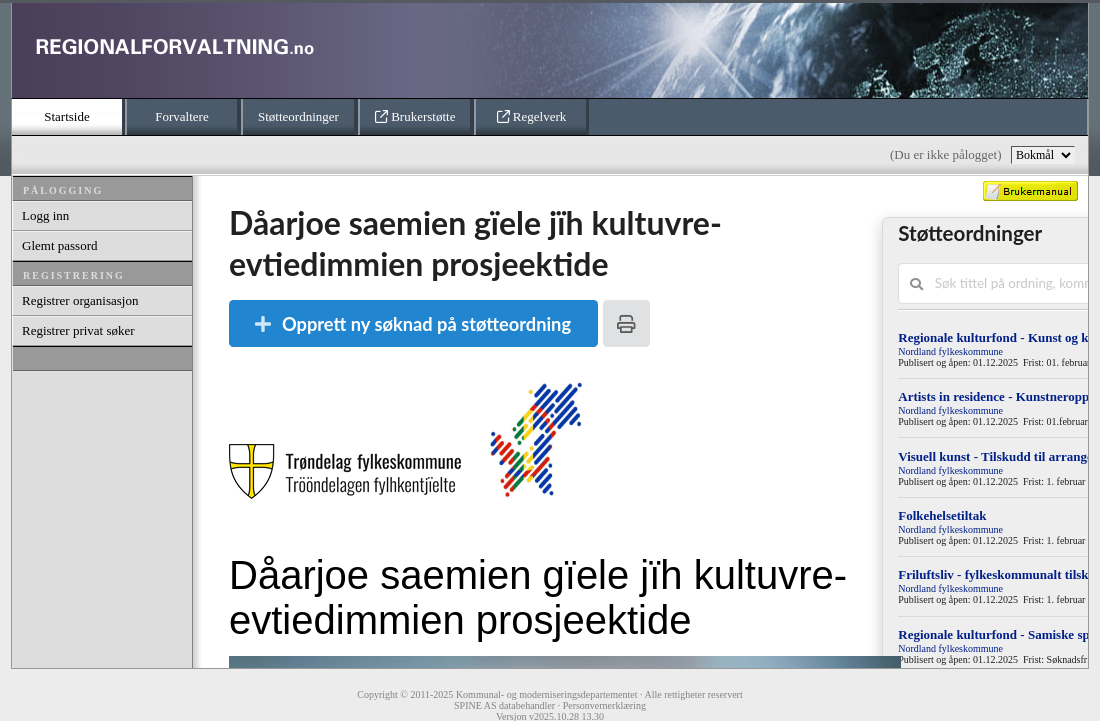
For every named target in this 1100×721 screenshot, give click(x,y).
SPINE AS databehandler (504, 705)
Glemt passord (59, 245)
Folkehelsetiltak (942, 515)
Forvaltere (181, 116)
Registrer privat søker (78, 330)
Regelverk (532, 116)
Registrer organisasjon (80, 300)
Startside (67, 116)
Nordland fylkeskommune (950, 351)
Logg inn (45, 215)
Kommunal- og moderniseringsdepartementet (547, 694)
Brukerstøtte (415, 116)
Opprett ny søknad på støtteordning (412, 324)
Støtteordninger (298, 116)
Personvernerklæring (604, 705)
